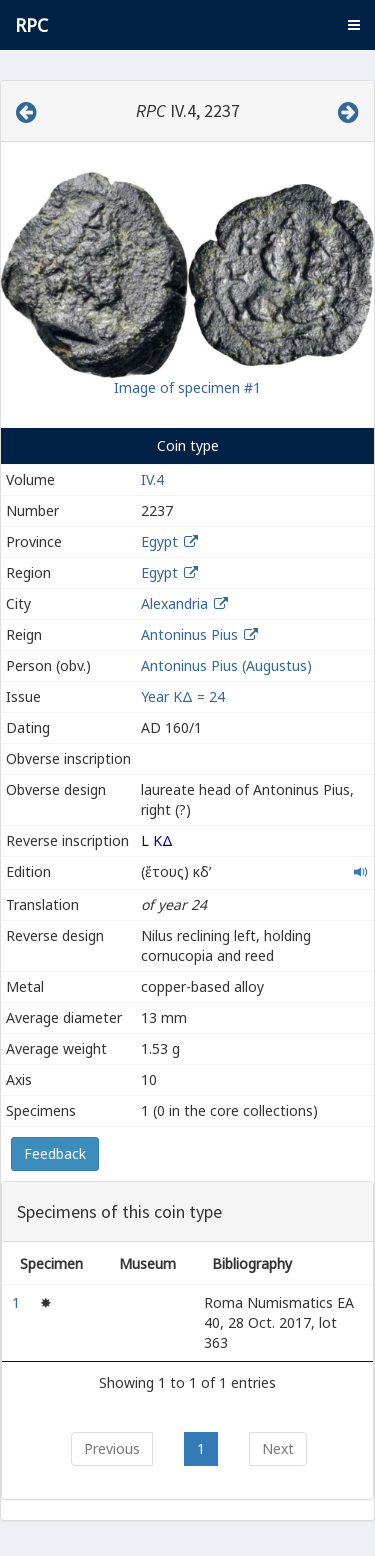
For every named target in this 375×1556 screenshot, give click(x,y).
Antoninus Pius (189, 634)
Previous (112, 1448)
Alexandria (174, 603)
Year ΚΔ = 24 (183, 696)
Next (278, 1448)
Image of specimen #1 (187, 387)
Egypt (159, 541)
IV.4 (152, 479)
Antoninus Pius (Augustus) (226, 665)
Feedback (55, 1153)
